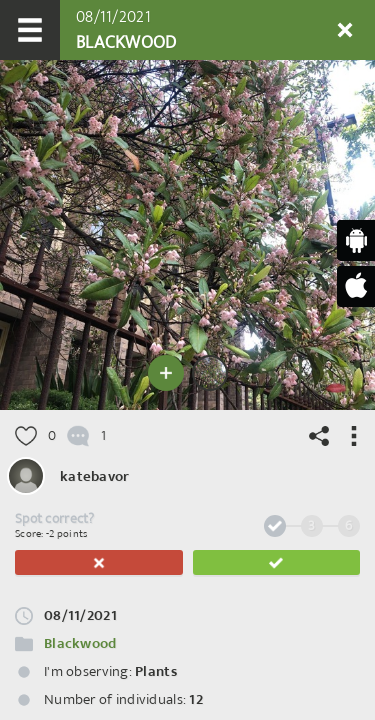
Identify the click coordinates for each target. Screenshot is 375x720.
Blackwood (80, 643)
